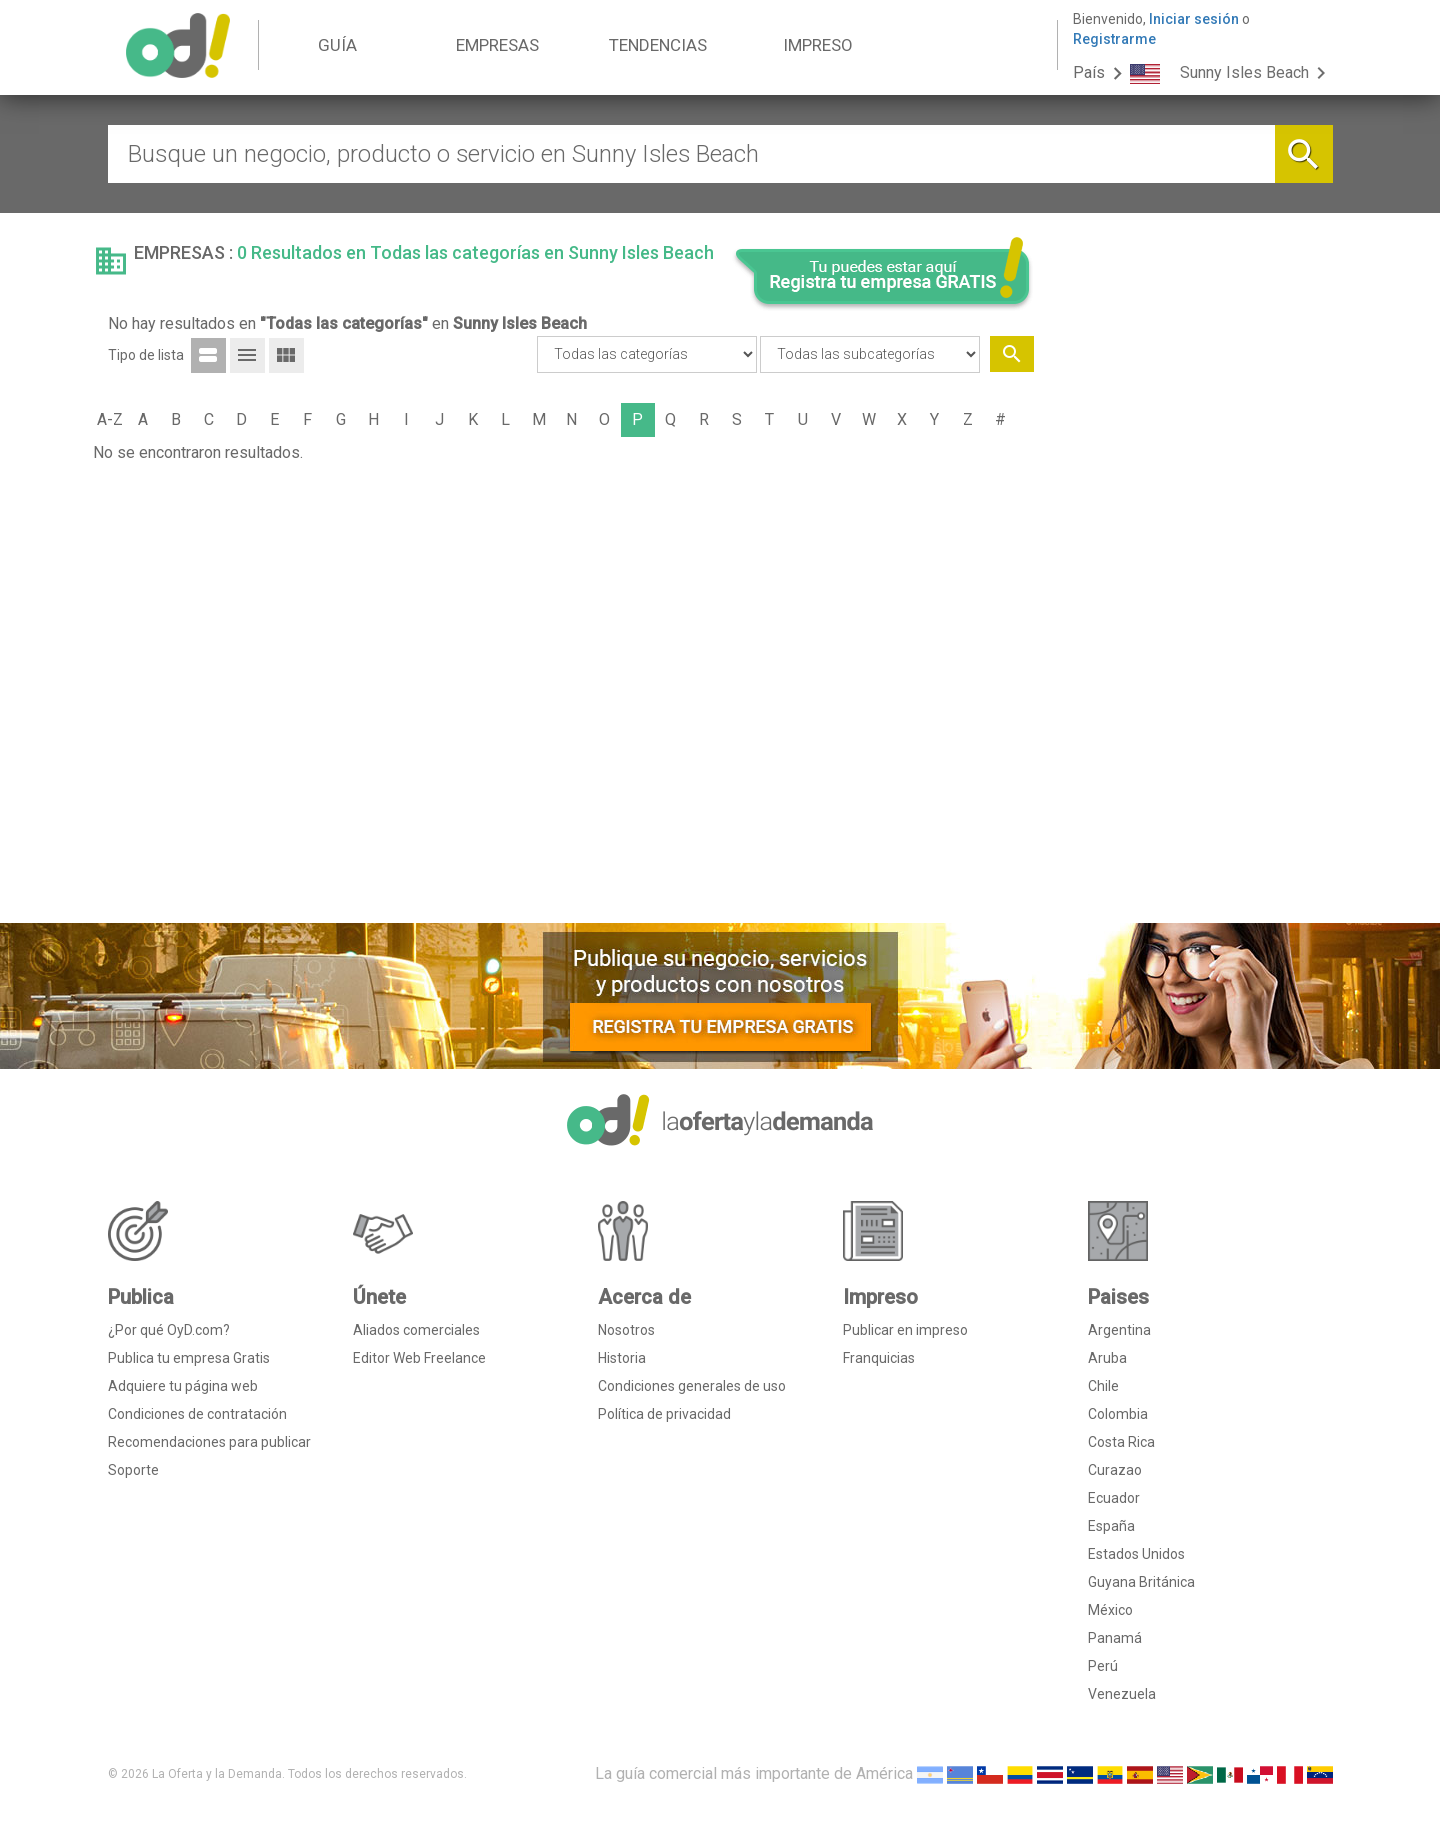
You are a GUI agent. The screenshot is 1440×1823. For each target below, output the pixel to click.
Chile (1103, 1386)
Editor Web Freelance (419, 1358)
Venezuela (1122, 1694)
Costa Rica (1121, 1442)
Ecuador (1114, 1498)
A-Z (110, 419)
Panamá (1115, 1638)
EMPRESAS (497, 45)
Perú (1103, 1666)
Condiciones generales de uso (692, 1386)
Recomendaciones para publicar (209, 1442)
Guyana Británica (1141, 1582)
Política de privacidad (664, 1414)
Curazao (1115, 1470)
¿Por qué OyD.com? (169, 1330)
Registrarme (1114, 39)
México (1110, 1610)
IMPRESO (818, 45)
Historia (622, 1358)
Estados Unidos (1136, 1554)
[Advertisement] (1191, 603)
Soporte (133, 1470)
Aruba (1107, 1358)
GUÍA (337, 45)
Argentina (1119, 1330)
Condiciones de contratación (197, 1414)
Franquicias (879, 1358)
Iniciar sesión (1194, 19)
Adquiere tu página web (183, 1386)
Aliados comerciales (416, 1330)
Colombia (1118, 1414)
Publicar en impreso (905, 1330)
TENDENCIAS (658, 45)
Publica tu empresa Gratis (189, 1358)
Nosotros (626, 1330)
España (1111, 1526)
